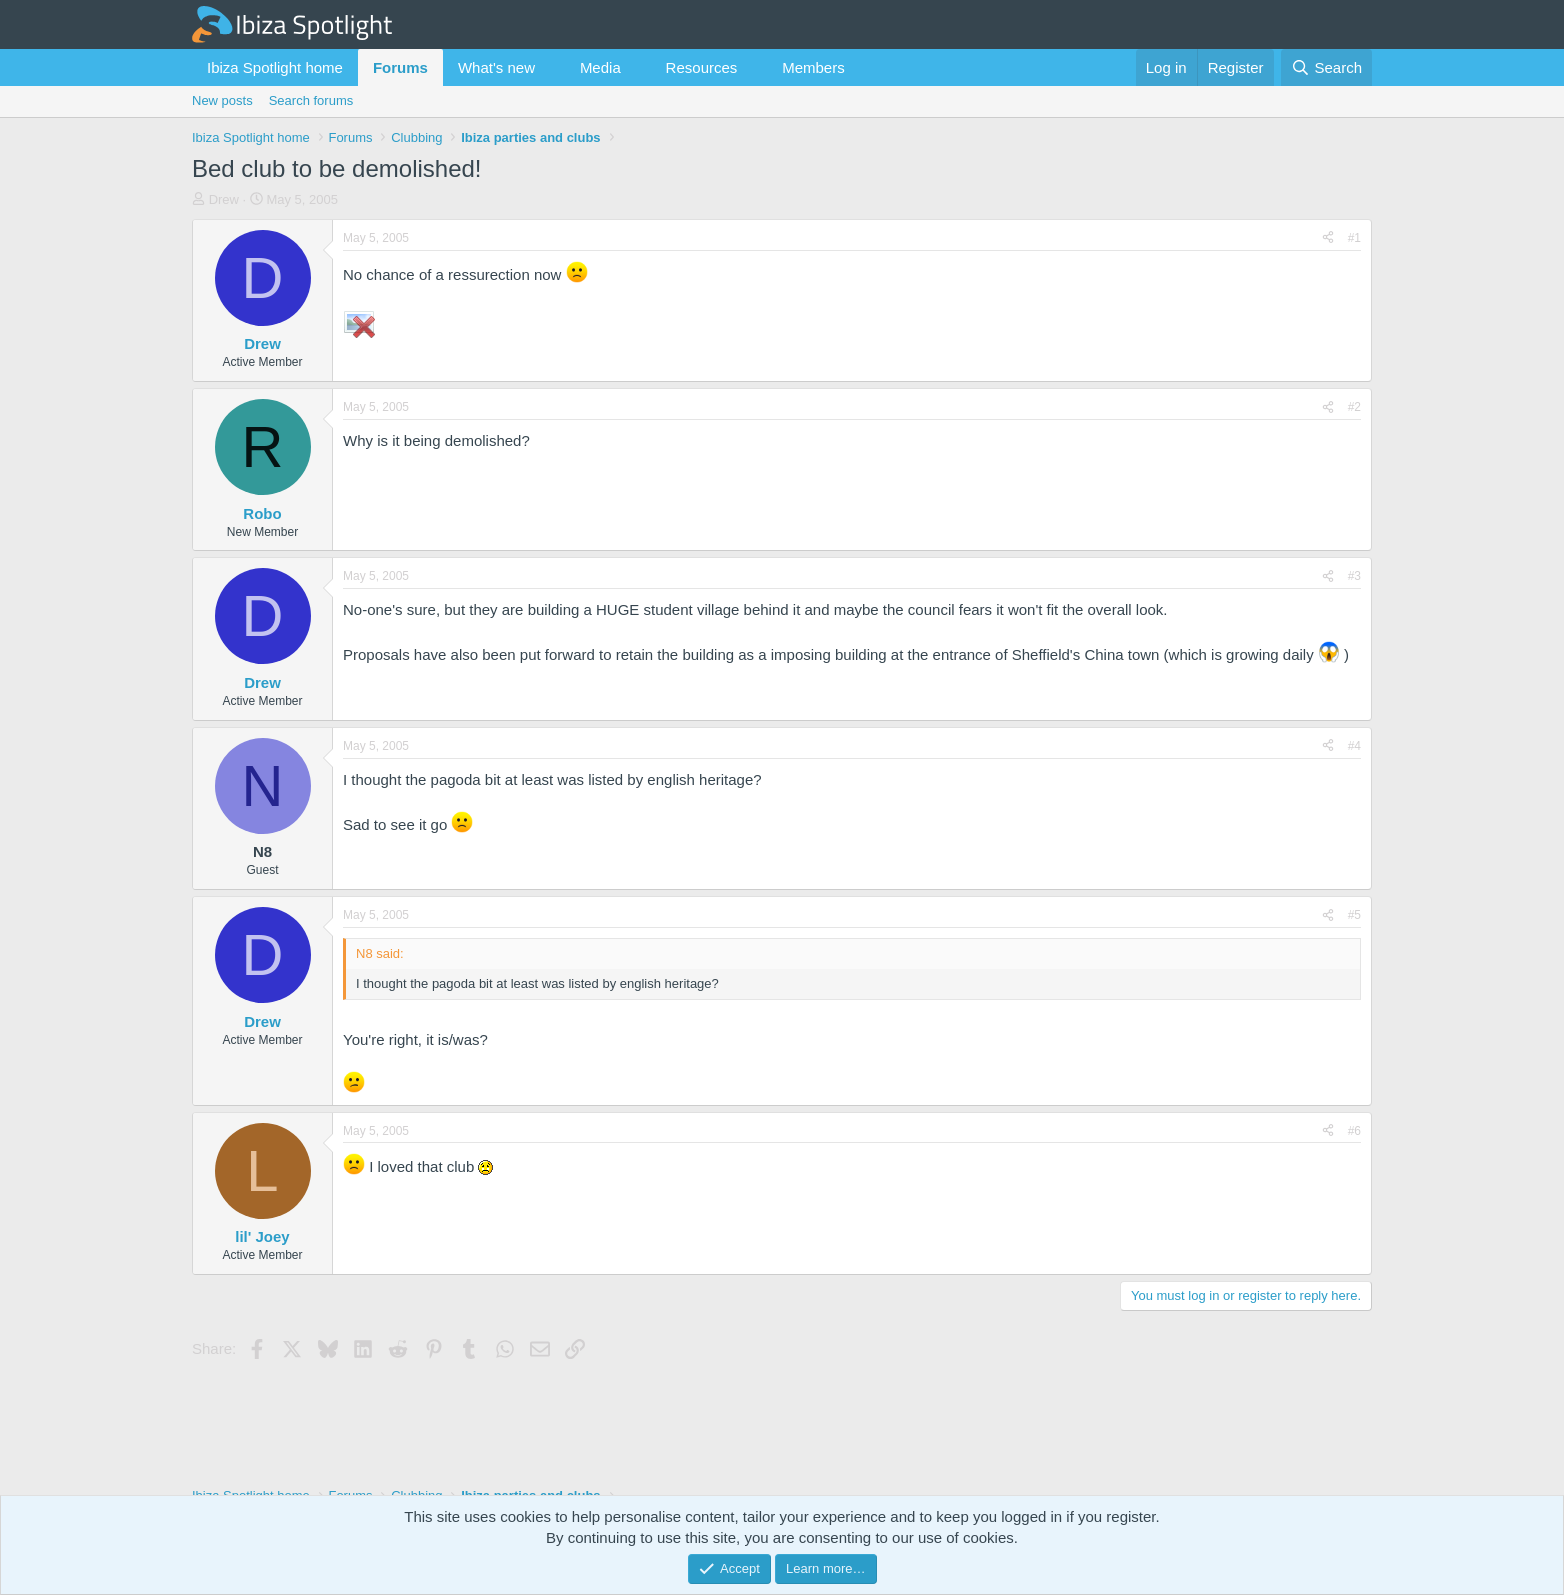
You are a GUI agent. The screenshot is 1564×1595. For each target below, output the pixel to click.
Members (813, 67)
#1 (1354, 238)
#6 (1354, 1131)
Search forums (311, 100)
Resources (702, 67)
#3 (1354, 576)
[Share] (1328, 238)
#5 (1354, 915)
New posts (222, 100)
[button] (551, 67)
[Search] (1326, 67)
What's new (496, 67)
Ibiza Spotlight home (275, 67)
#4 (1354, 746)
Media (600, 67)
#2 (1354, 407)
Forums (400, 67)
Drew (224, 199)
